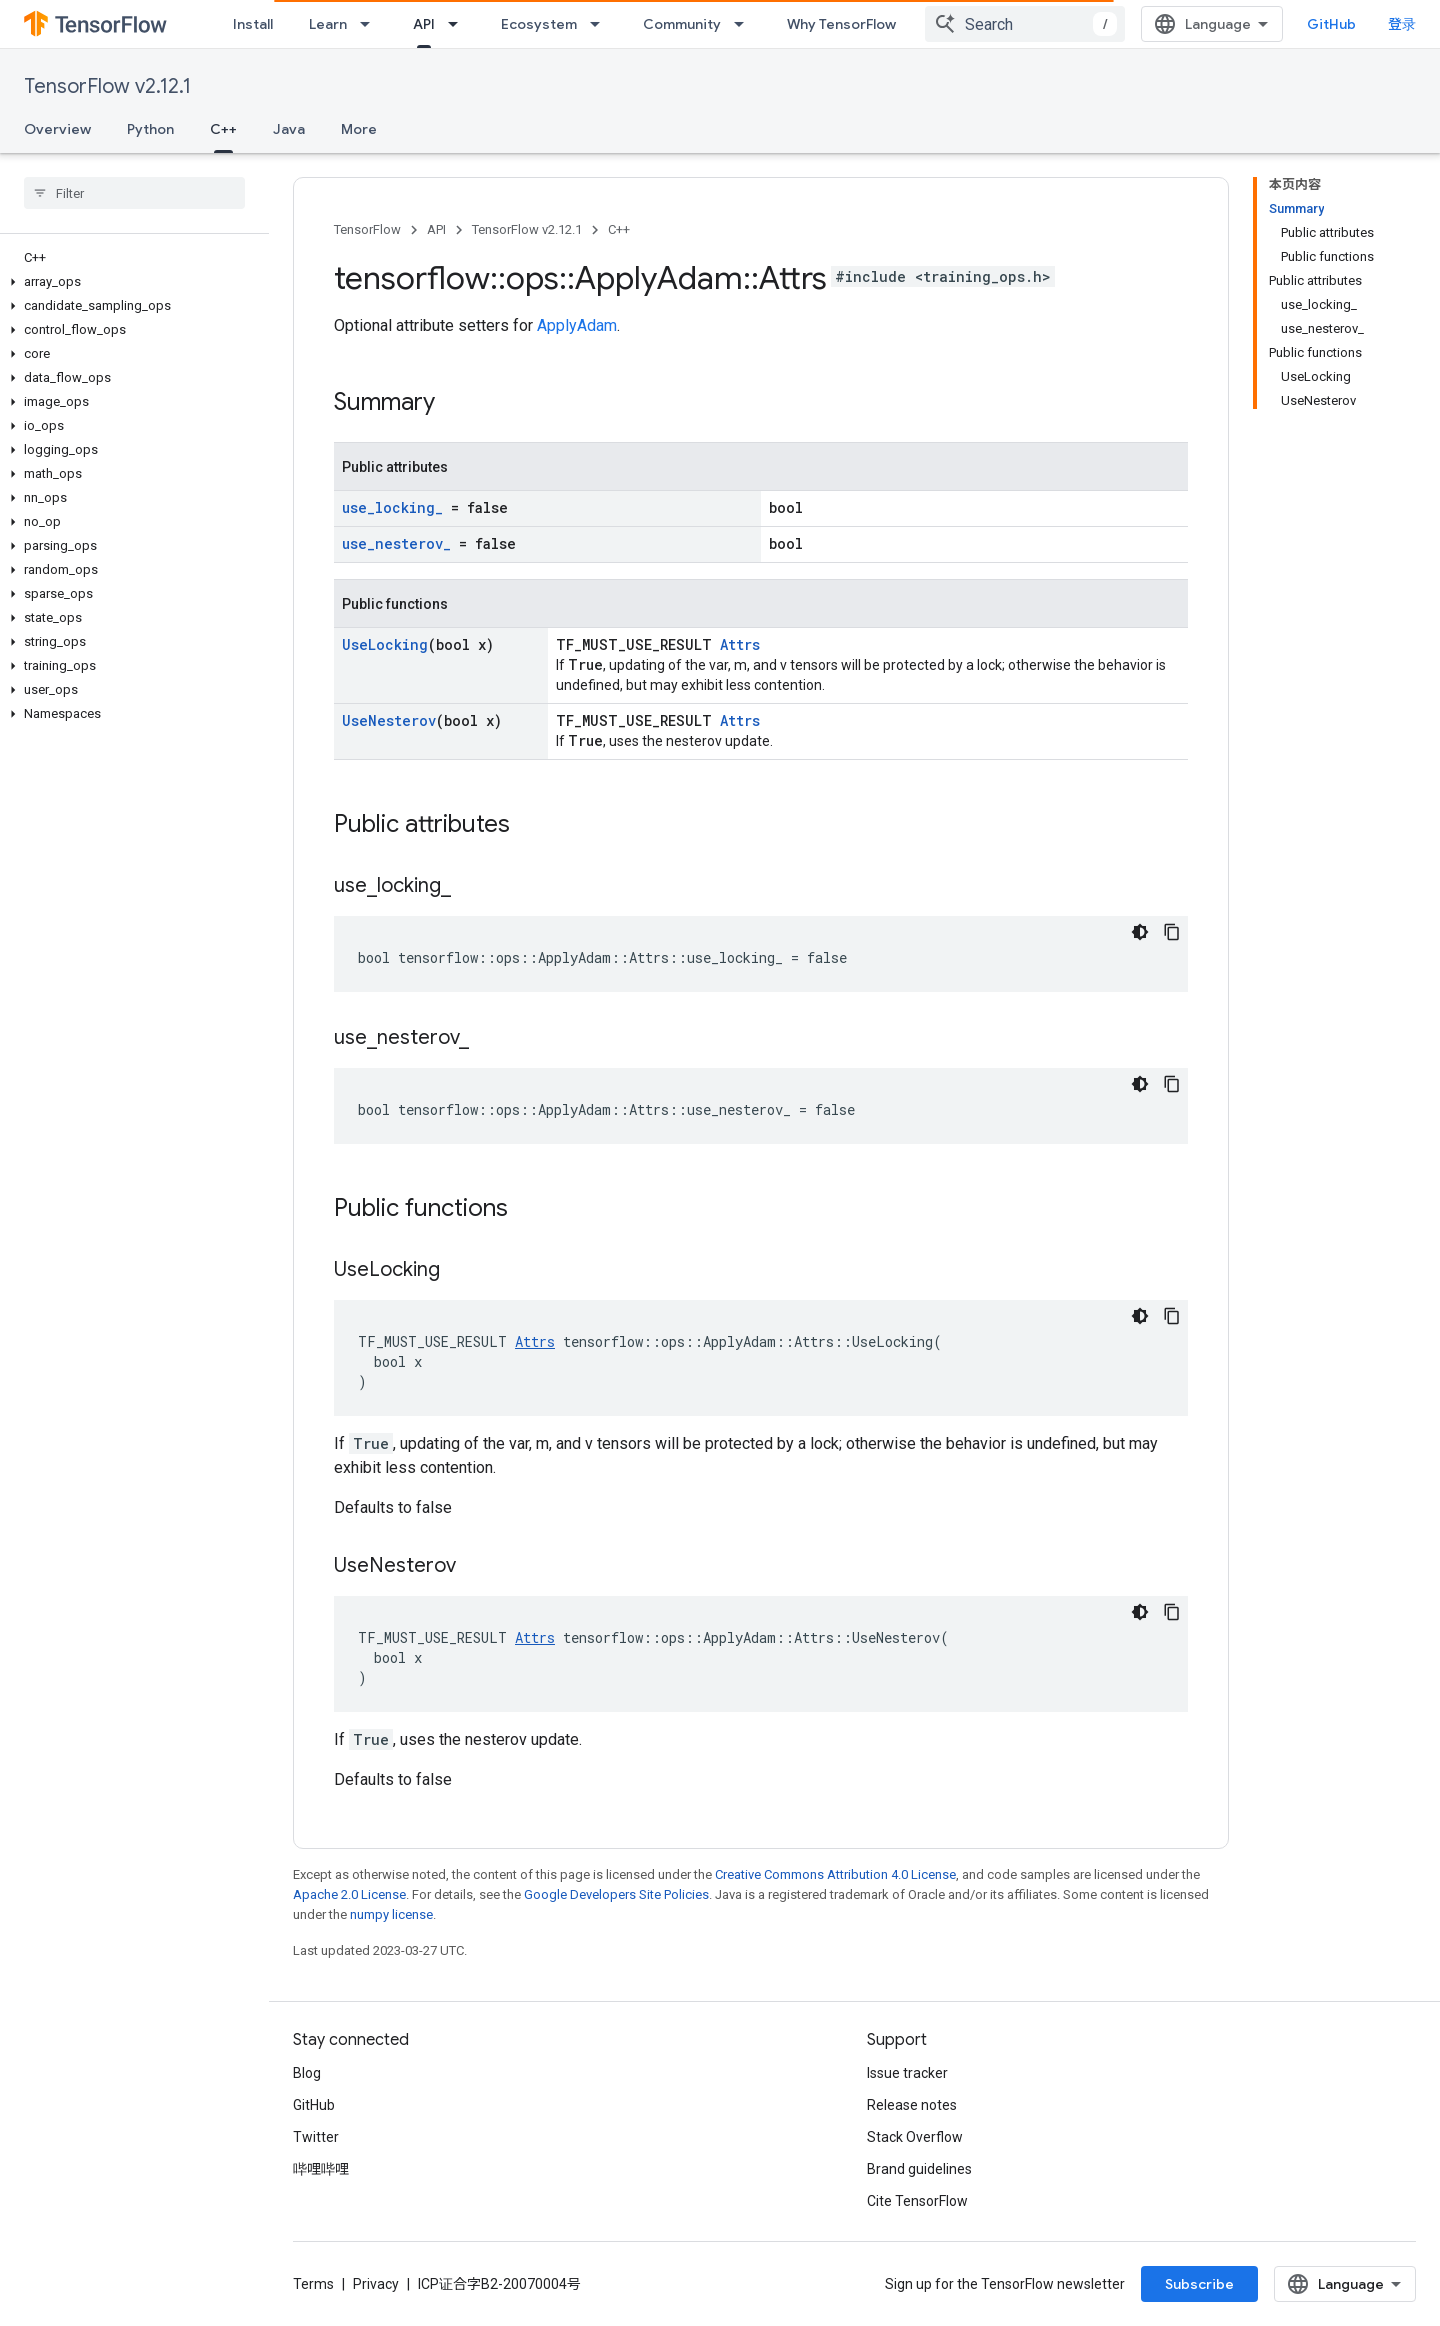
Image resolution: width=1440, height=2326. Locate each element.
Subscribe (1199, 2284)
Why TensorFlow (841, 24)
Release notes (912, 2105)
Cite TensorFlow (917, 2201)
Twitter (316, 2137)
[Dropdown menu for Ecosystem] (601, 24)
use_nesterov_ (396, 543)
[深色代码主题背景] (1140, 932)
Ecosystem (539, 24)
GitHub (1331, 24)
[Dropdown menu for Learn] (371, 24)
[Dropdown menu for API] (459, 24)
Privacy (376, 2284)
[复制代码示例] (1172, 932)
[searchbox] (134, 193)
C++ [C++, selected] (223, 129)
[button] (130, 282)
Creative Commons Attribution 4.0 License (835, 1874)
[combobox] (1025, 24)
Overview (57, 129)
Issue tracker (907, 2073)
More (359, 129)
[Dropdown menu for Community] (745, 24)
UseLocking (385, 644)
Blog (307, 2073)
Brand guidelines (919, 2169)
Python (150, 129)
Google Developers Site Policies (616, 1894)
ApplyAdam (577, 325)
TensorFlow (367, 229)
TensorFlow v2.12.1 (107, 86)
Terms (313, 2284)
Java (289, 129)
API (436, 229)
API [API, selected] (424, 24)
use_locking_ (392, 507)
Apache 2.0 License (349, 1894)
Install (253, 24)
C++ (619, 229)
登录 (1402, 24)
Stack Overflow (915, 2137)
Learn (328, 24)
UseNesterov (389, 720)
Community (682, 24)
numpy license (391, 1914)
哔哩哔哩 (321, 2169)
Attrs (740, 644)
